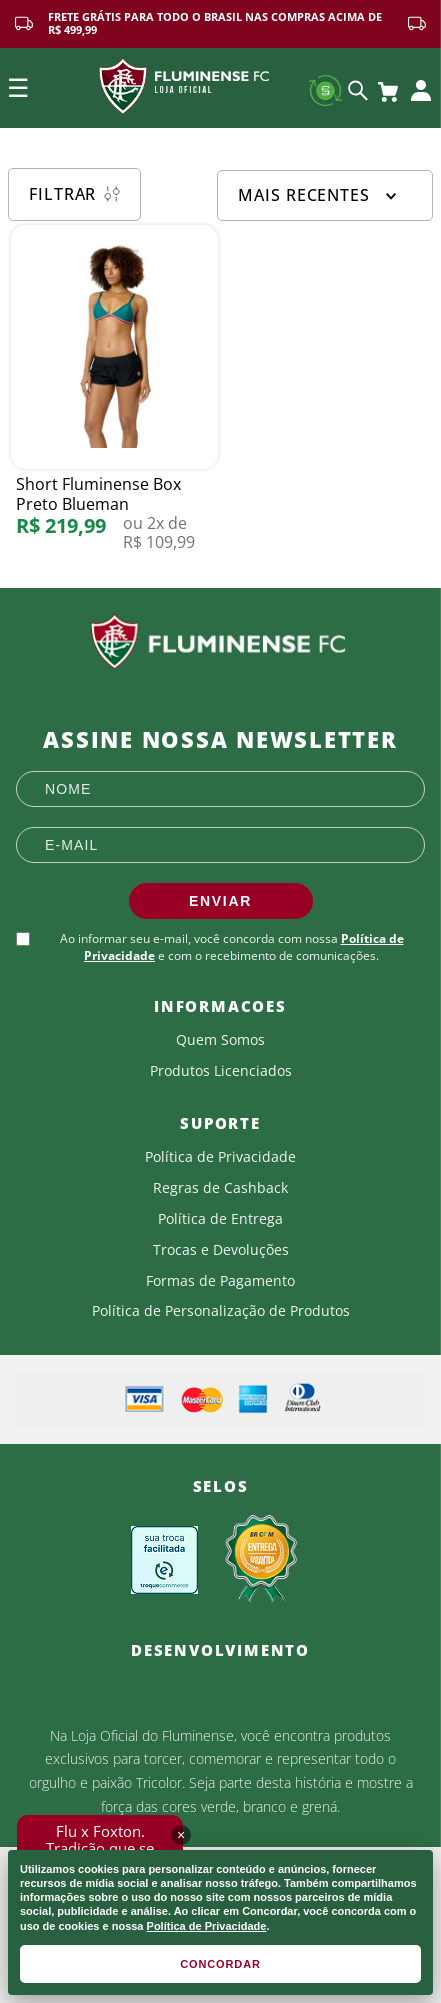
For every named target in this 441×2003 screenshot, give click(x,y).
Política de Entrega (220, 1219)
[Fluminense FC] (220, 642)
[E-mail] (220, 845)
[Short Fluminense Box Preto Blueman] (114, 397)
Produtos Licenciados (221, 1071)
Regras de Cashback (220, 1188)
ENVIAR (220, 901)
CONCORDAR (220, 1964)
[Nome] (220, 789)
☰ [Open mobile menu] (18, 88)
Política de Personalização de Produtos (221, 1311)
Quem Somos (220, 1040)
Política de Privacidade (207, 1926)
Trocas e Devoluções (221, 1250)
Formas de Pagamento (220, 1281)
